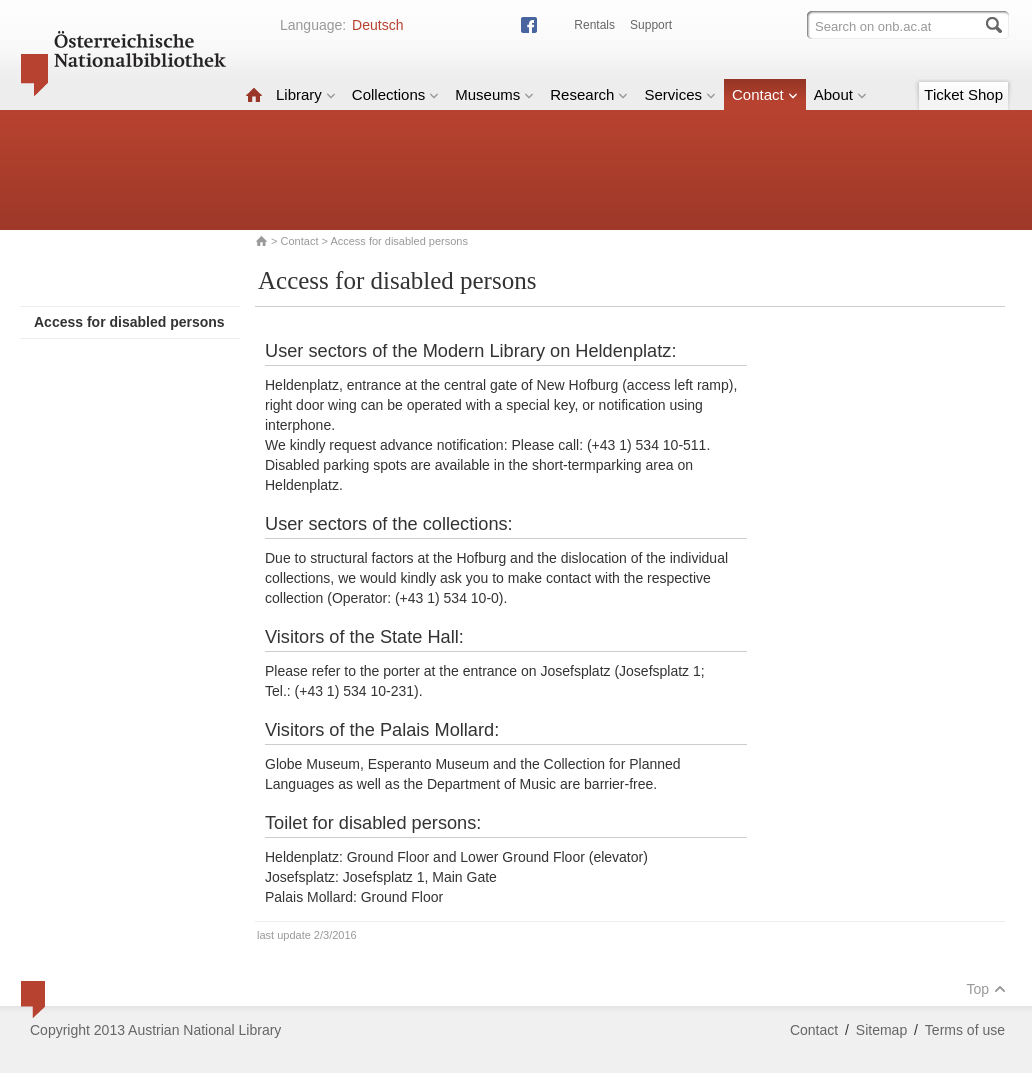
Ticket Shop (963, 94)
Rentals (594, 25)
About (840, 94)
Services (680, 94)
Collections (395, 94)
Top (986, 989)
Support (651, 25)
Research (589, 94)
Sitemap (881, 1030)
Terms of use (965, 1030)
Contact (765, 94)
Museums (494, 94)
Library (306, 94)
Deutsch (377, 25)
